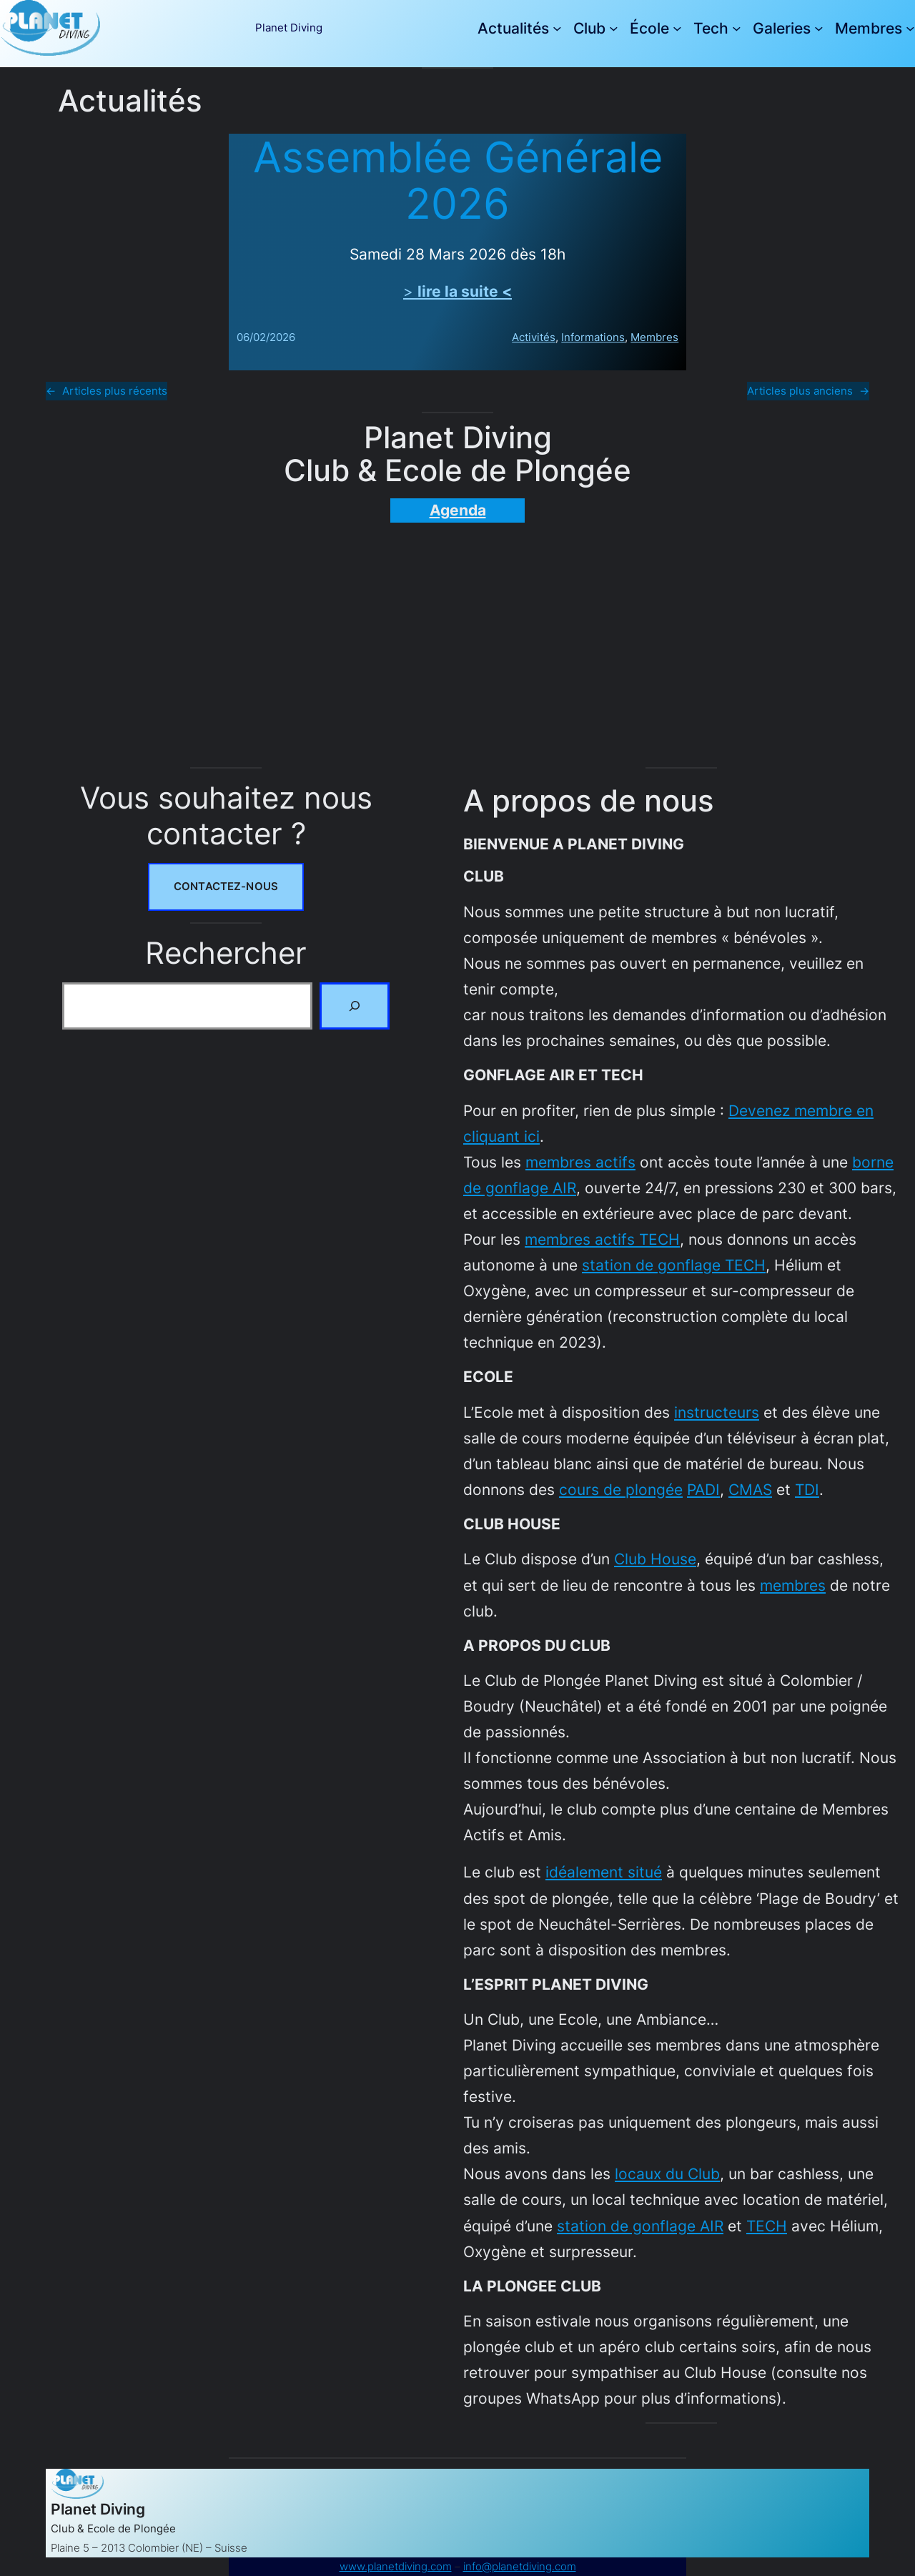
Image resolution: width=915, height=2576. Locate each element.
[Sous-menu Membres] (910, 28)
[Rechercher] (355, 1006)
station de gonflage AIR (640, 2225)
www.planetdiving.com (396, 2566)
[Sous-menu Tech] (736, 28)
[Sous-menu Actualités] (557, 28)
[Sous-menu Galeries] (819, 28)
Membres (654, 338)
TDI (807, 1489)
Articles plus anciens (808, 391)
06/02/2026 (266, 338)
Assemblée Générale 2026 (458, 180)
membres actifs (580, 1162)
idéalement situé (603, 1871)
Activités (533, 338)
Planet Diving (288, 27)
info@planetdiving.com (519, 2566)
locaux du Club (667, 2173)
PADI (703, 1489)
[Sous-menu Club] (613, 28)
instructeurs (716, 1412)
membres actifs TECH (602, 1239)
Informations (593, 338)
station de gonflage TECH (674, 1264)
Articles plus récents (106, 391)
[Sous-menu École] (677, 28)
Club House (655, 1558)
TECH (766, 2225)
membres (793, 1585)
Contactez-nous (226, 886)
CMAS (750, 1489)
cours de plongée (621, 1489)
